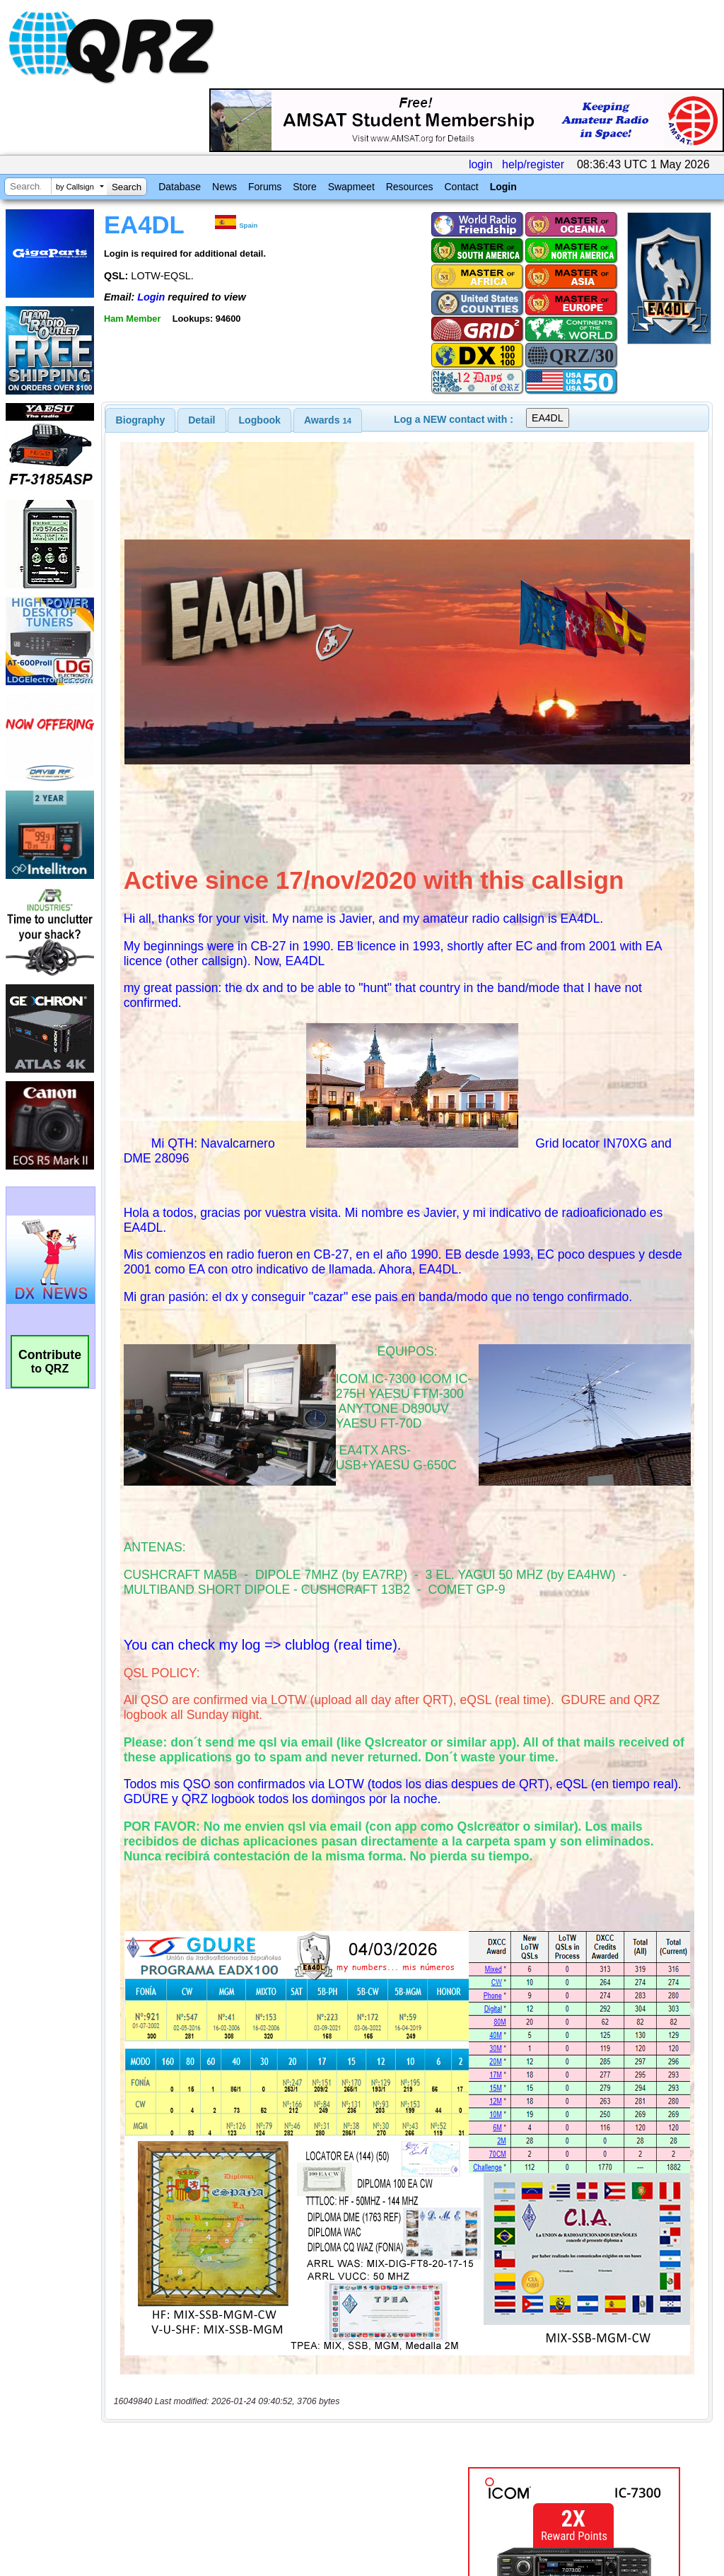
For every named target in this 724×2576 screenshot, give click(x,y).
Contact (461, 186)
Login (503, 186)
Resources (409, 186)
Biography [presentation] (140, 420)
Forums (264, 186)
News (224, 186)
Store (304, 186)
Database (179, 186)
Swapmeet (351, 186)
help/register (533, 164)
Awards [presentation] (327, 420)
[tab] (140, 420)
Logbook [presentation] (260, 420)
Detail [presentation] (201, 420)
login (481, 164)
